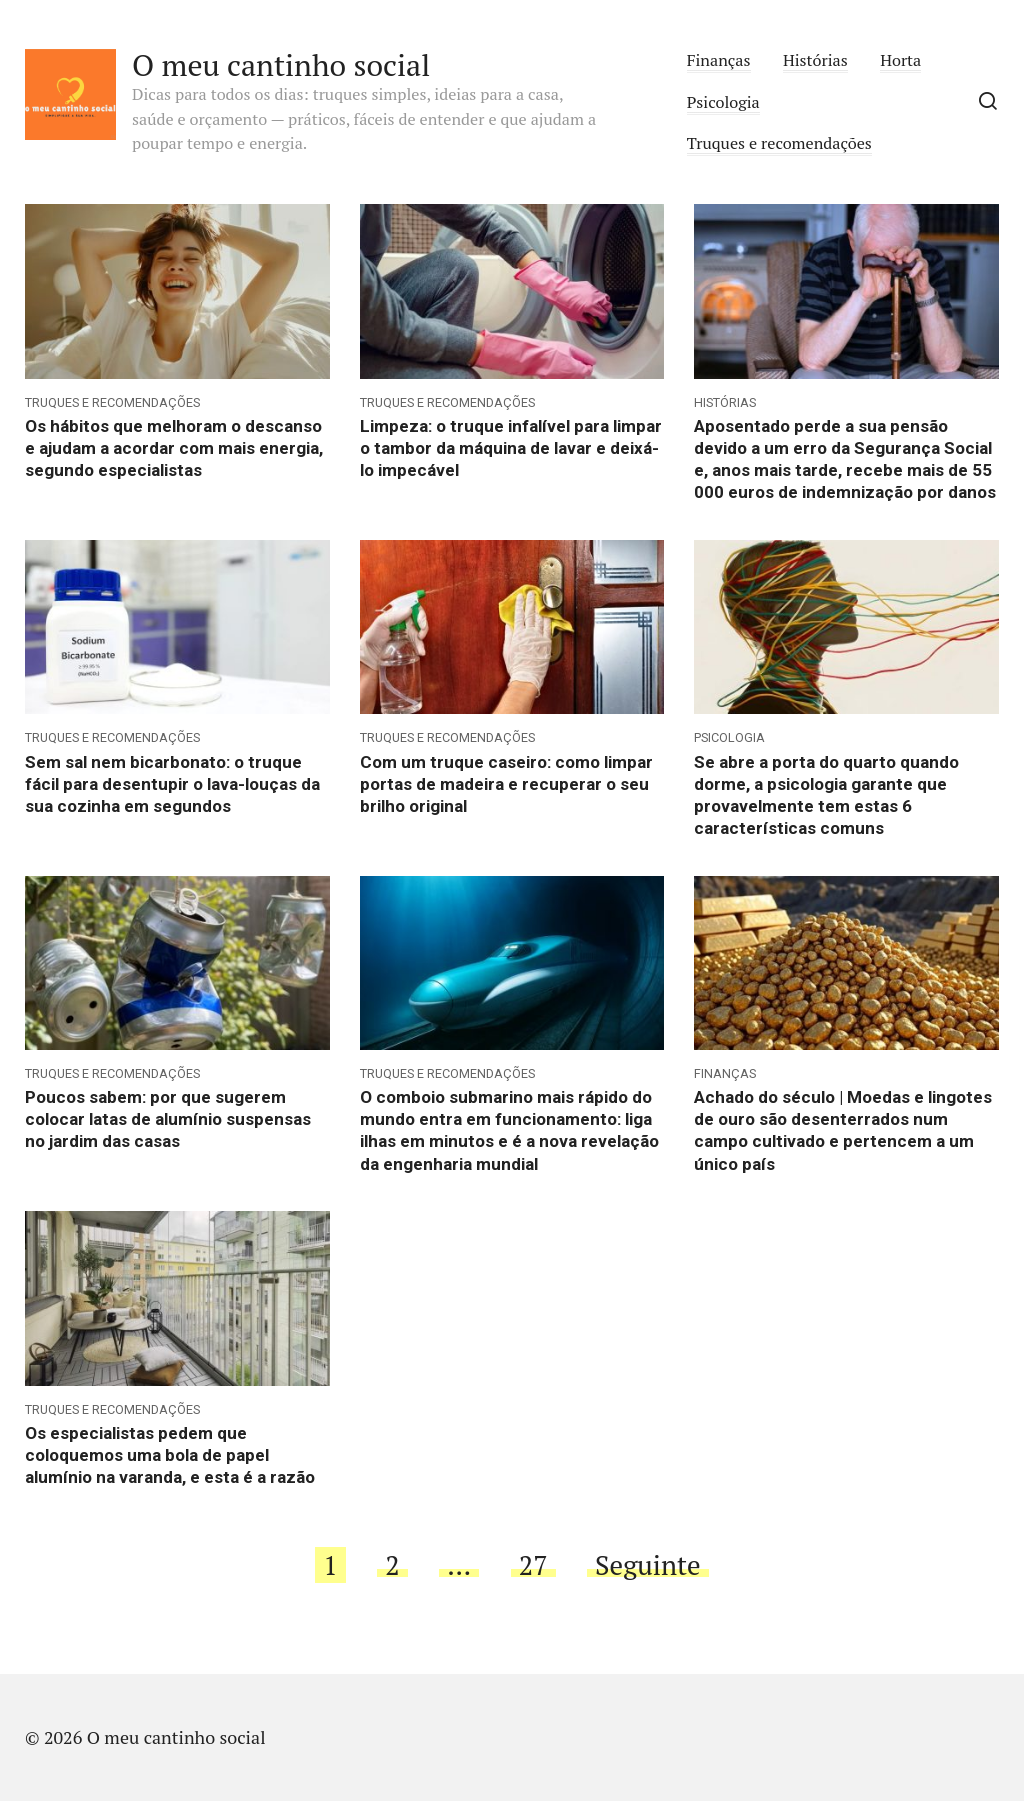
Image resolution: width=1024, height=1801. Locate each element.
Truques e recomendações (779, 143)
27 (533, 1565)
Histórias (815, 60)
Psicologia (723, 102)
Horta (900, 60)
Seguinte (648, 1565)
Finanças (719, 60)
